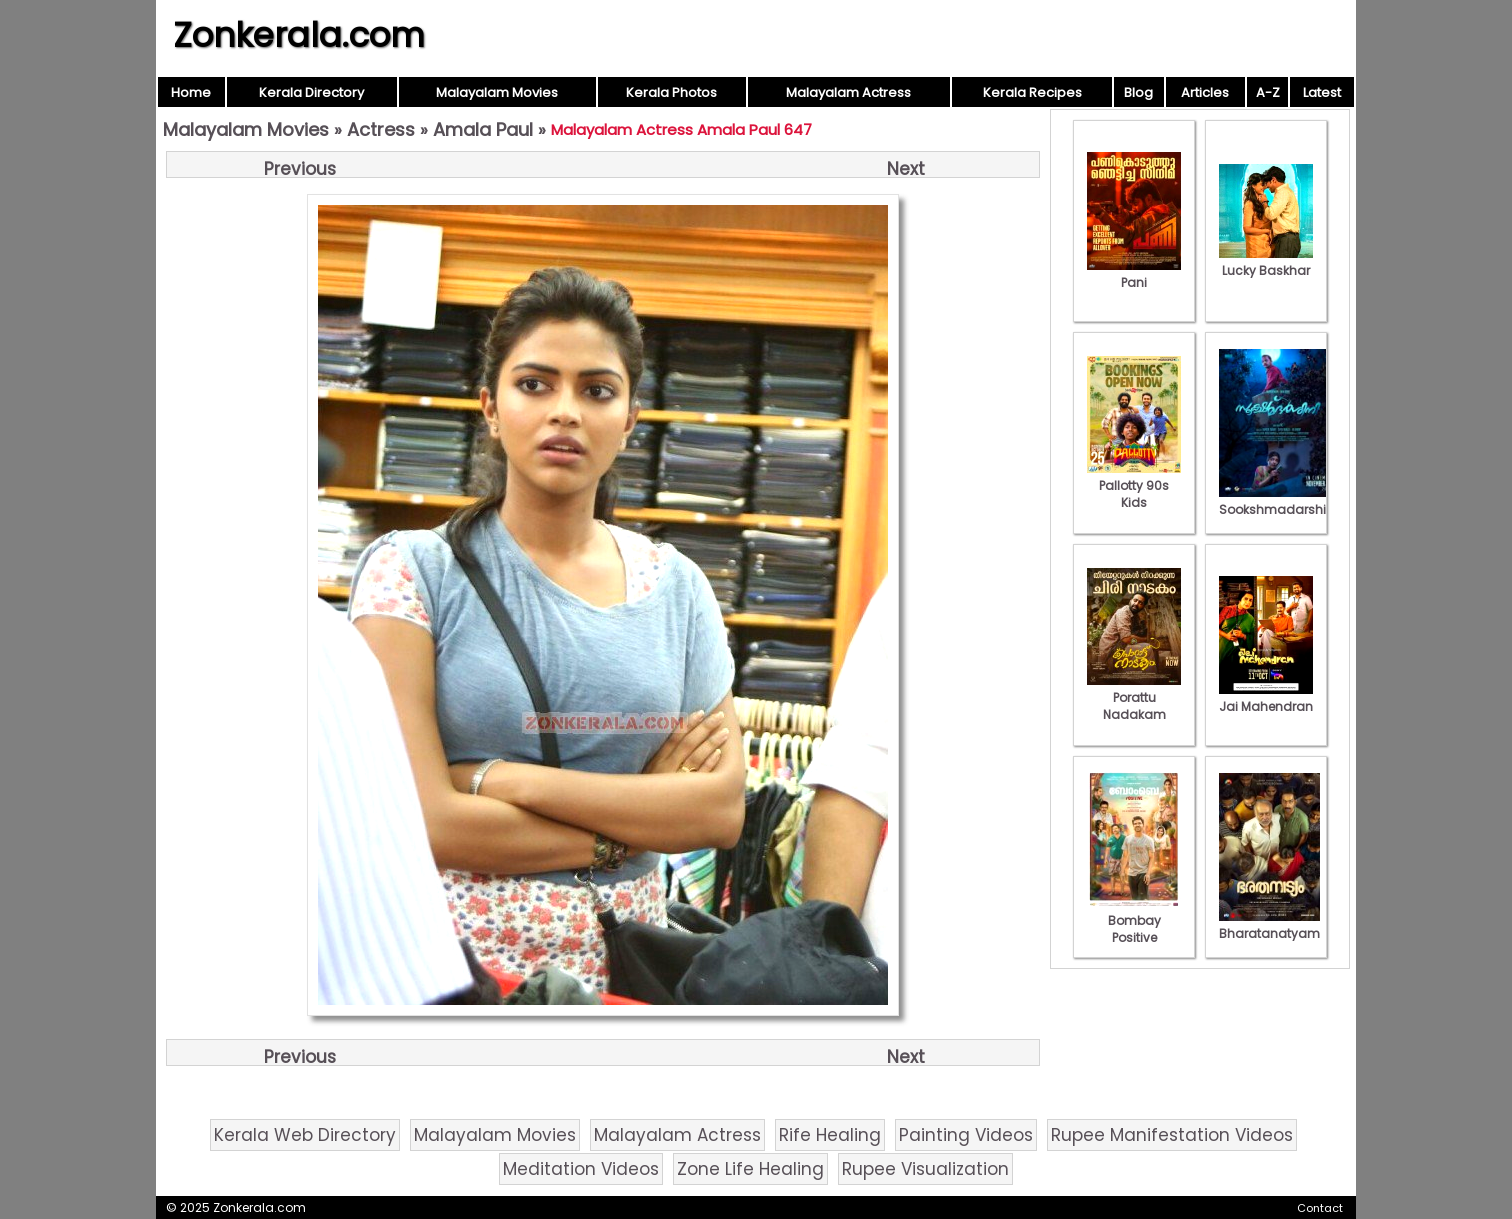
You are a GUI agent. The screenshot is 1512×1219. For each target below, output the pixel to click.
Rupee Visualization (925, 1169)
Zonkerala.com (299, 35)
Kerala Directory (311, 92)
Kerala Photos (671, 92)
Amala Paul (483, 129)
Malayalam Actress (848, 92)
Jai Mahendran (1266, 698)
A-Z (1268, 92)
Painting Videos (966, 1135)
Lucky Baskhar (1266, 262)
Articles (1205, 92)
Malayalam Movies (497, 92)
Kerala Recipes (1032, 92)
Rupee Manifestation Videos (1172, 1135)
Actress (381, 129)
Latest (1322, 92)
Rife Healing (830, 1135)
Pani (1134, 274)
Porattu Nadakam (1134, 697)
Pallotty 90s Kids (1134, 485)
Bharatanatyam (1269, 925)
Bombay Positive (1134, 920)
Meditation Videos (581, 1169)
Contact (1320, 1208)
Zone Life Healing (750, 1169)
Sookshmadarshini (1278, 501)
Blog (1138, 92)
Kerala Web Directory (305, 1135)
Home (191, 92)
